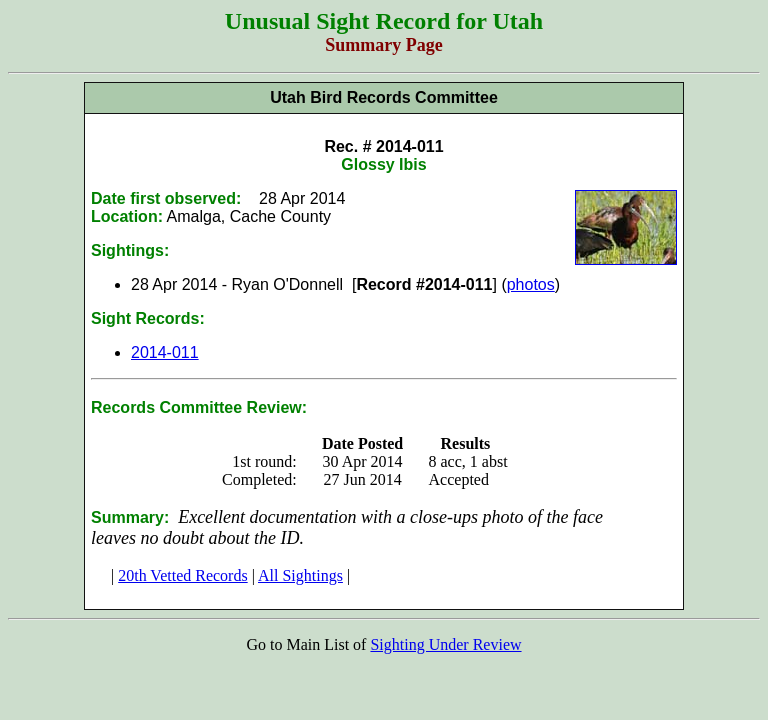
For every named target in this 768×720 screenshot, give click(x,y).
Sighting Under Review (445, 644)
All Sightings (300, 575)
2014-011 (165, 352)
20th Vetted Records (182, 575)
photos (531, 284)
